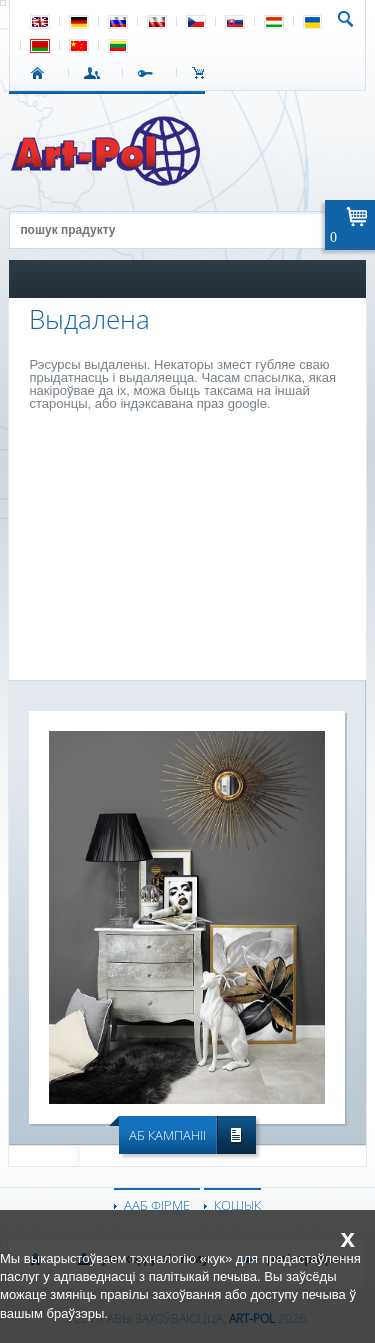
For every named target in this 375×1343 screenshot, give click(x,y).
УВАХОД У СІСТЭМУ (95, 73)
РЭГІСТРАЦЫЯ (149, 73)
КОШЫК (203, 73)
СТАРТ (41, 73)
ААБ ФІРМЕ (157, 1205)
